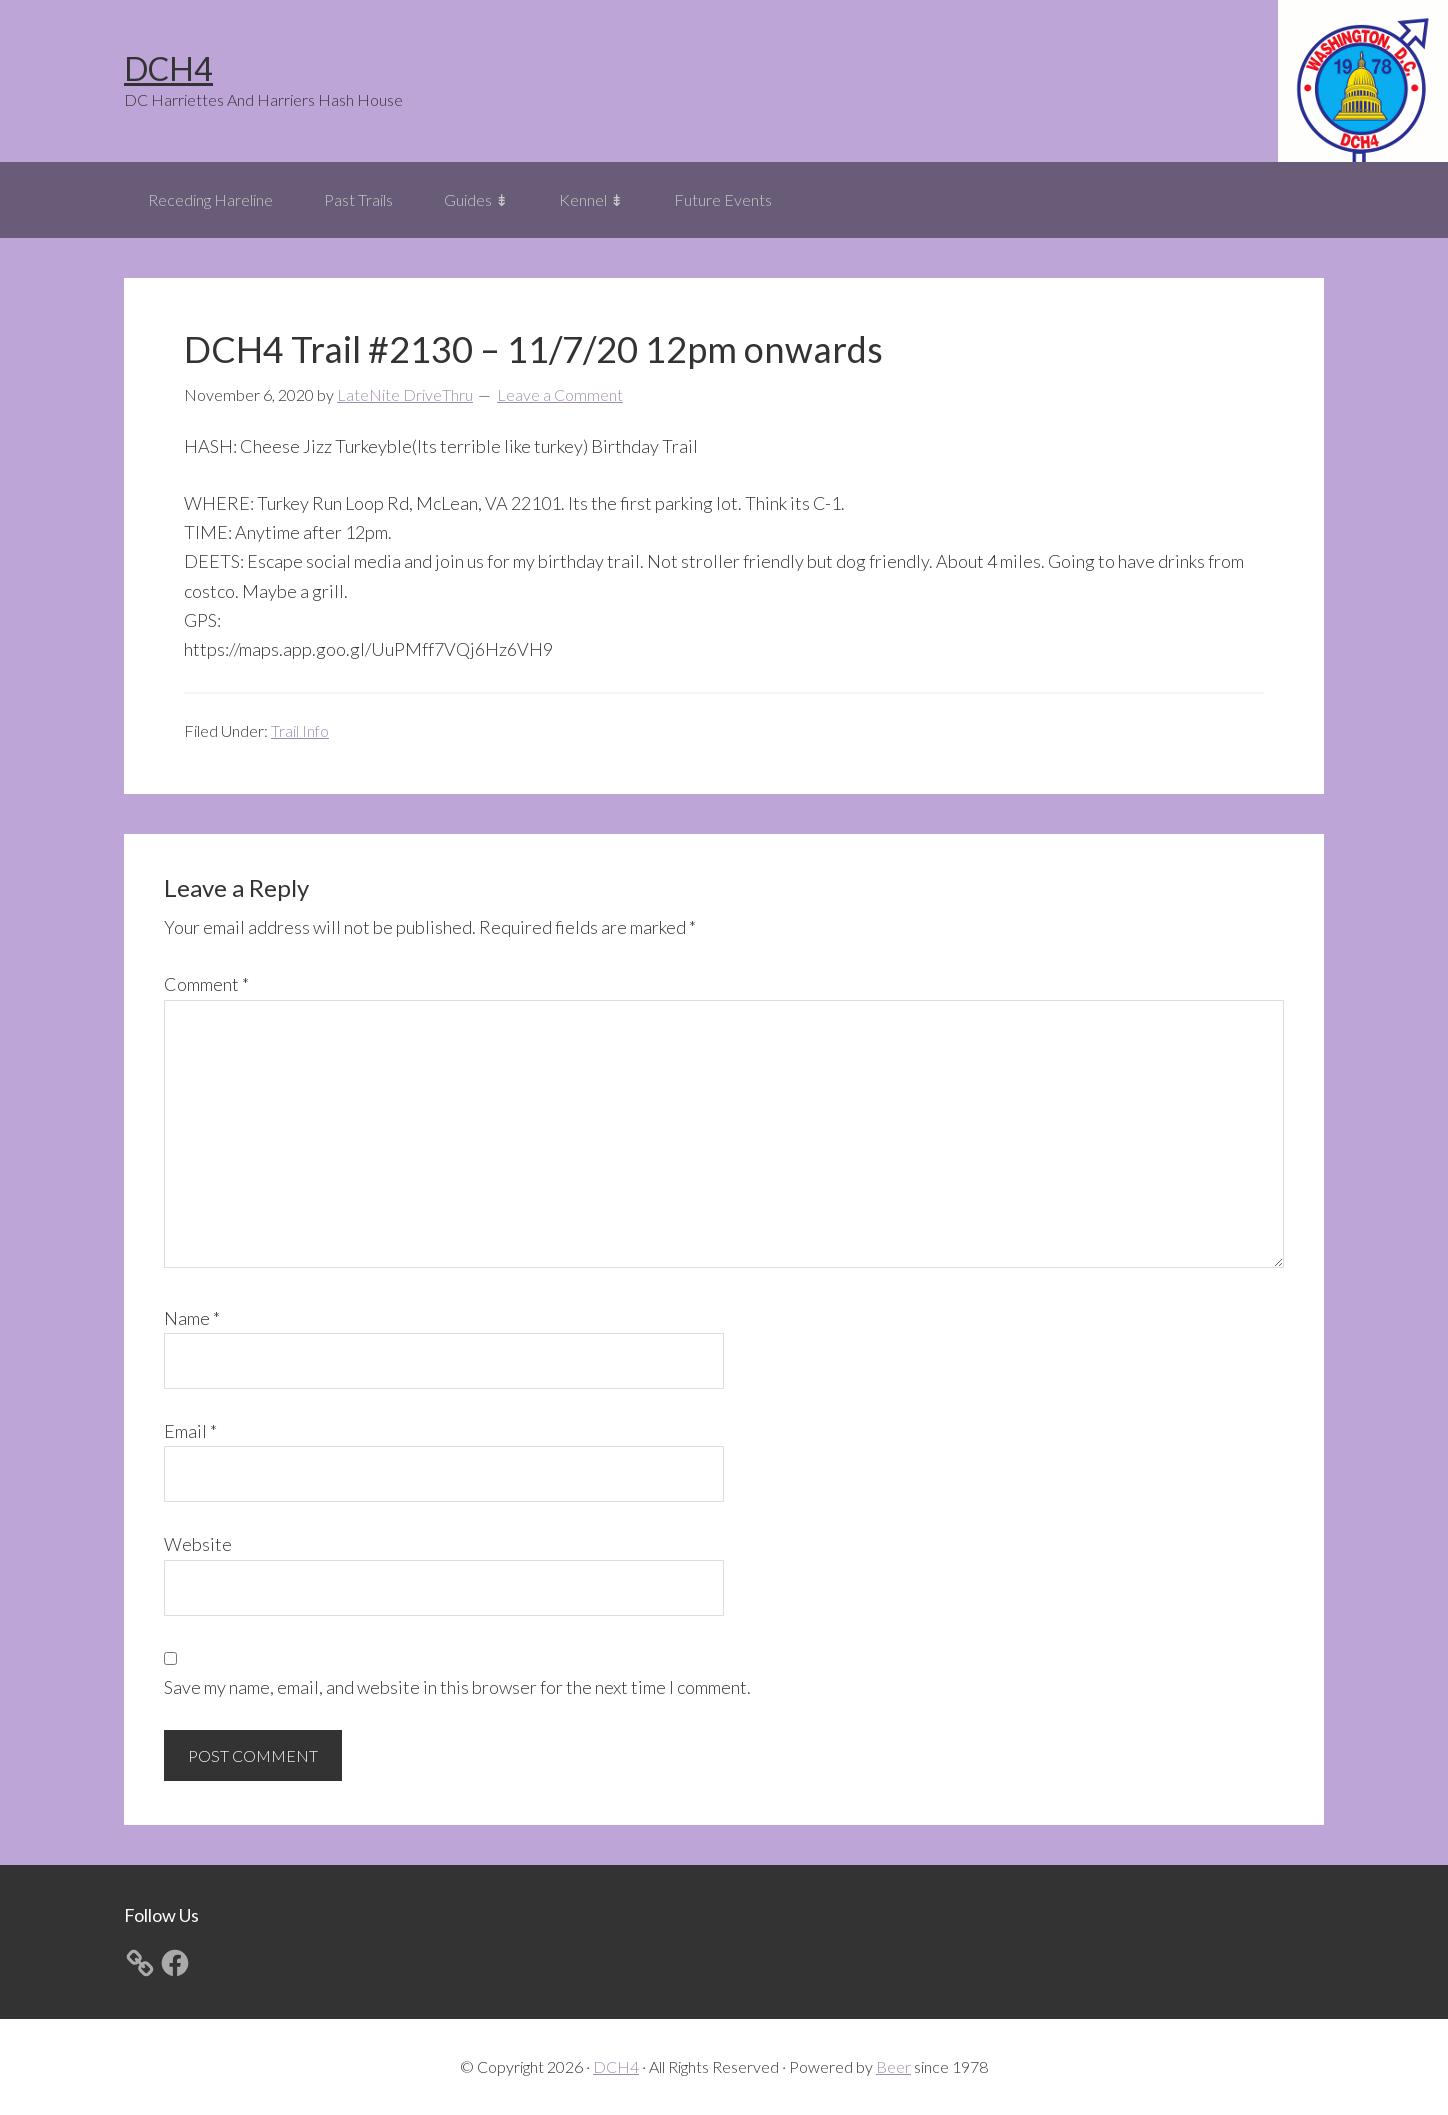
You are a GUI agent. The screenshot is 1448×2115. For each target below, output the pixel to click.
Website (198, 1544)
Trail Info (300, 730)
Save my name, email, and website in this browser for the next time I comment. (457, 1687)
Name (192, 1318)
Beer (893, 2066)
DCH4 (168, 68)
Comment (206, 984)
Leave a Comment (560, 394)
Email (190, 1431)
